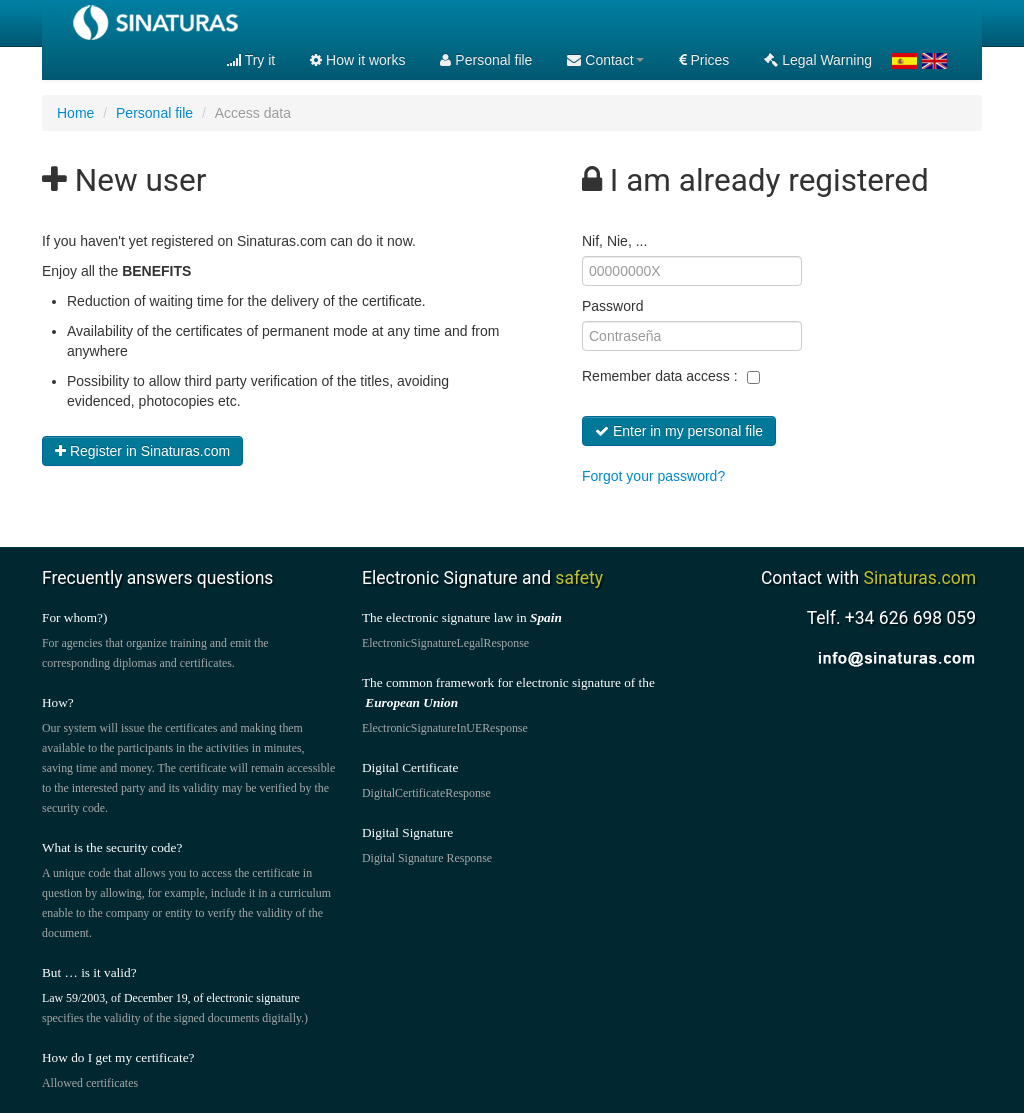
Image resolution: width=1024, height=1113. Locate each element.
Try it (251, 60)
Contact (605, 60)
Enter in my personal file (679, 431)
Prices (704, 60)
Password (612, 306)
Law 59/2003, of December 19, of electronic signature (171, 998)
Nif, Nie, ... (614, 241)
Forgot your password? (653, 476)
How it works (357, 60)
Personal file (486, 60)
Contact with (868, 578)
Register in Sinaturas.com (142, 451)
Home (75, 113)
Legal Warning (818, 60)
